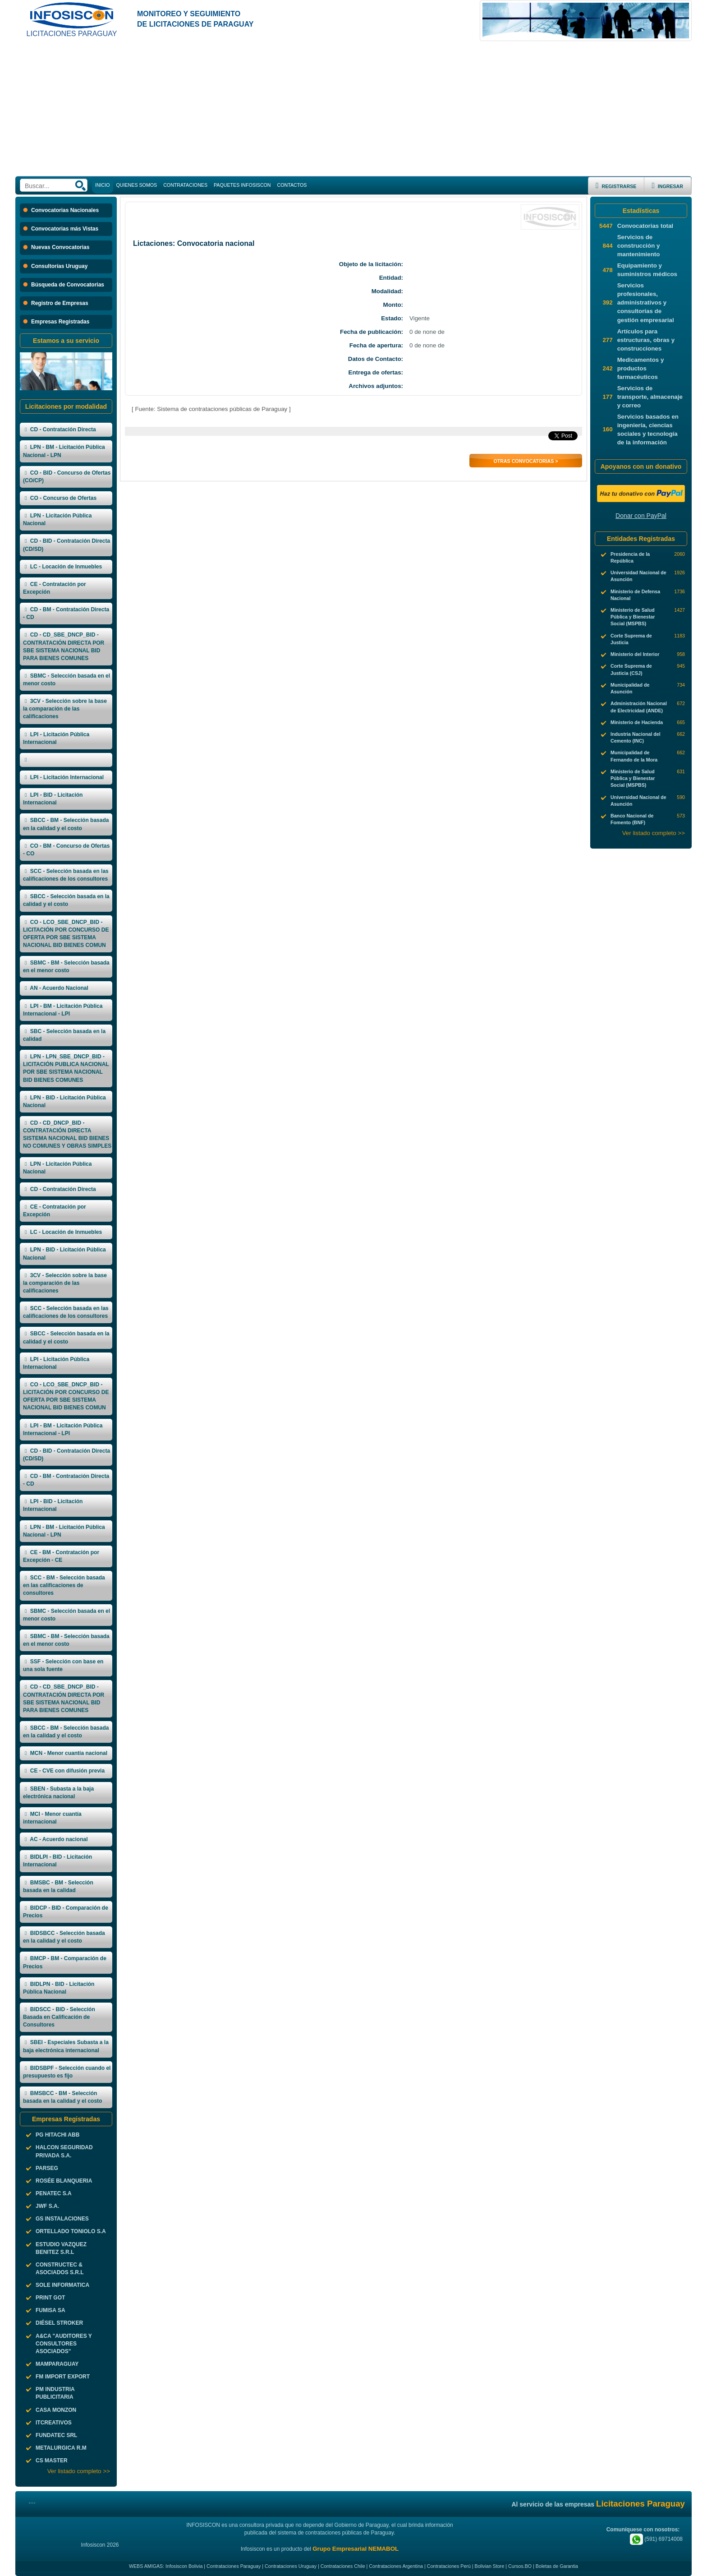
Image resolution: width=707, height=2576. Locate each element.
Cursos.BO (520, 2566)
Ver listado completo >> (78, 2471)
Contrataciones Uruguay (291, 2566)
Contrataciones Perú (449, 2566)
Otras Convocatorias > (525, 461)
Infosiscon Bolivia (183, 2566)
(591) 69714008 (656, 2539)
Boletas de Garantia (557, 2566)
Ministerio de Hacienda (637, 722)
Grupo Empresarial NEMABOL (355, 2548)
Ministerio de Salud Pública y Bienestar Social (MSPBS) (633, 616)
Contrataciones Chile (343, 2566)
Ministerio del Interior (635, 654)
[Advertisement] (353, 109)
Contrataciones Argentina (396, 2566)
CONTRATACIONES (185, 185)
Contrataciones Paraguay (234, 2566)
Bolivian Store (490, 2566)
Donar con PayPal (640, 515)
